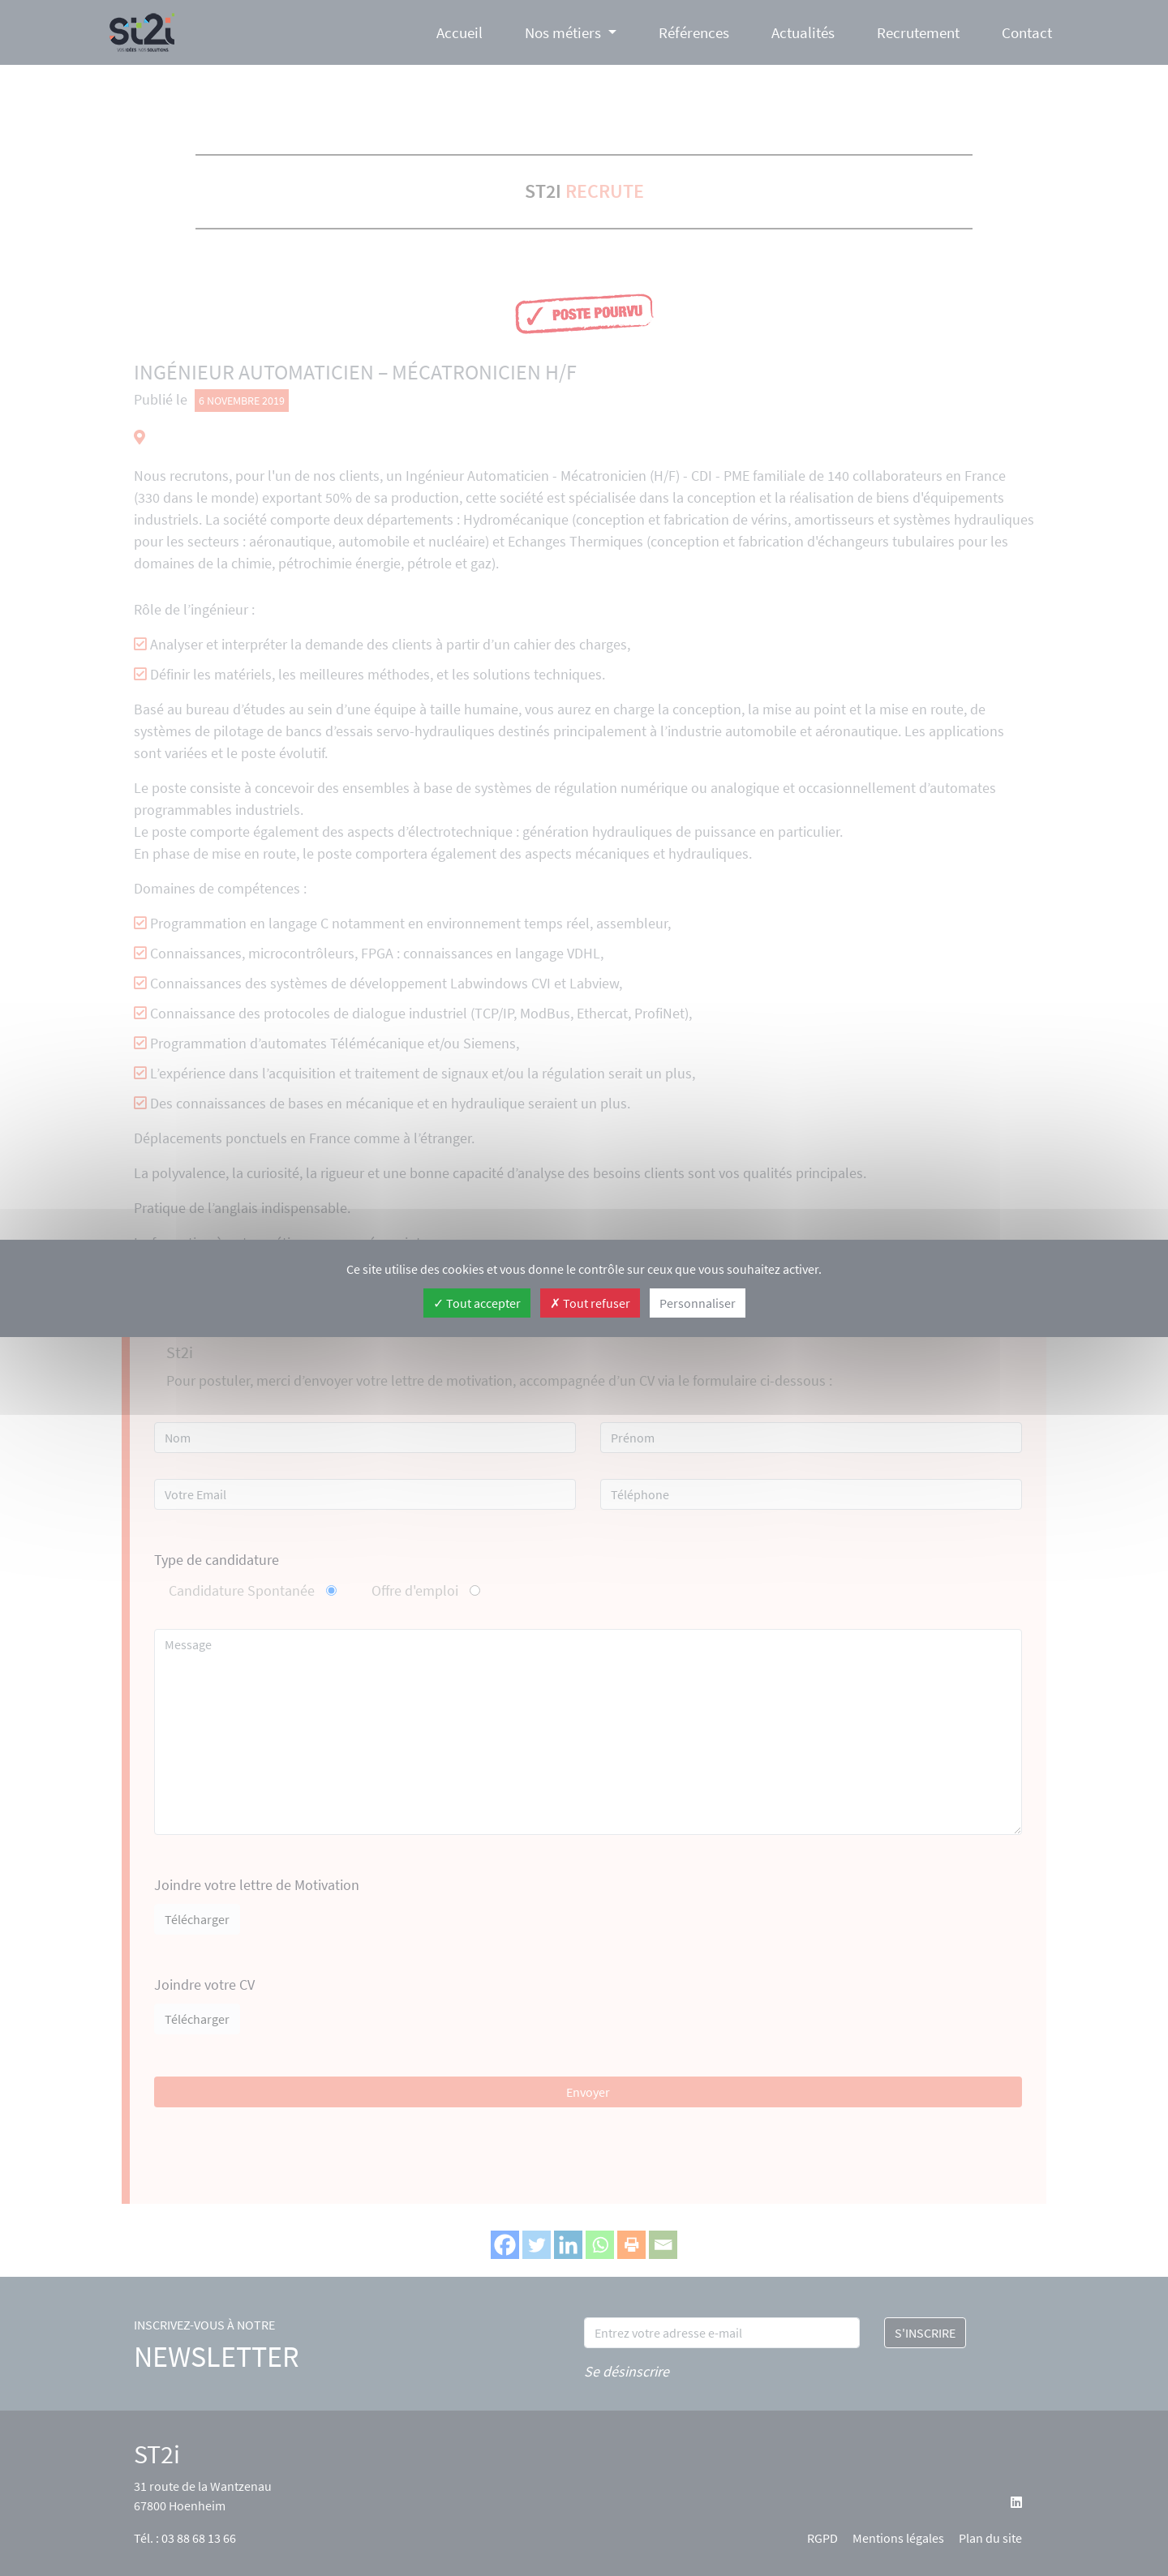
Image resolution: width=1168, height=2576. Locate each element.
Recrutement (918, 32)
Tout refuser (590, 1303)
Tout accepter (477, 1303)
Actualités (803, 32)
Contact (1027, 32)
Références (694, 32)
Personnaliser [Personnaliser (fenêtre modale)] (697, 1303)
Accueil (459, 32)
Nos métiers (563, 32)
